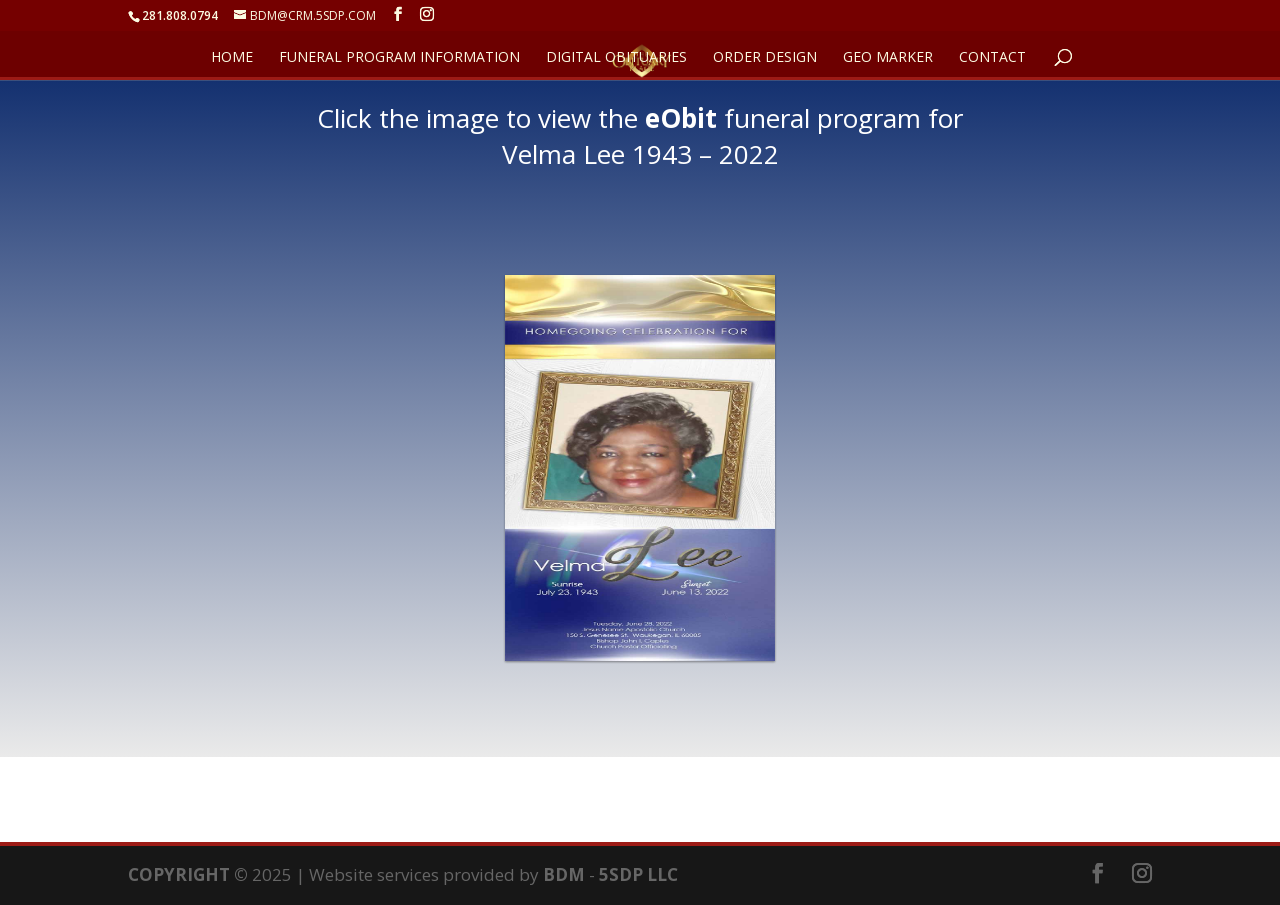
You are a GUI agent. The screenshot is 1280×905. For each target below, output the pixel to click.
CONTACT (992, 58)
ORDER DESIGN (765, 58)
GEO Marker (888, 58)
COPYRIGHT (179, 874)
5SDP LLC (638, 874)
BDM (564, 874)
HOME (232, 58)
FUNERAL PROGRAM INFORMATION (399, 58)
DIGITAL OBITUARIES (616, 58)
